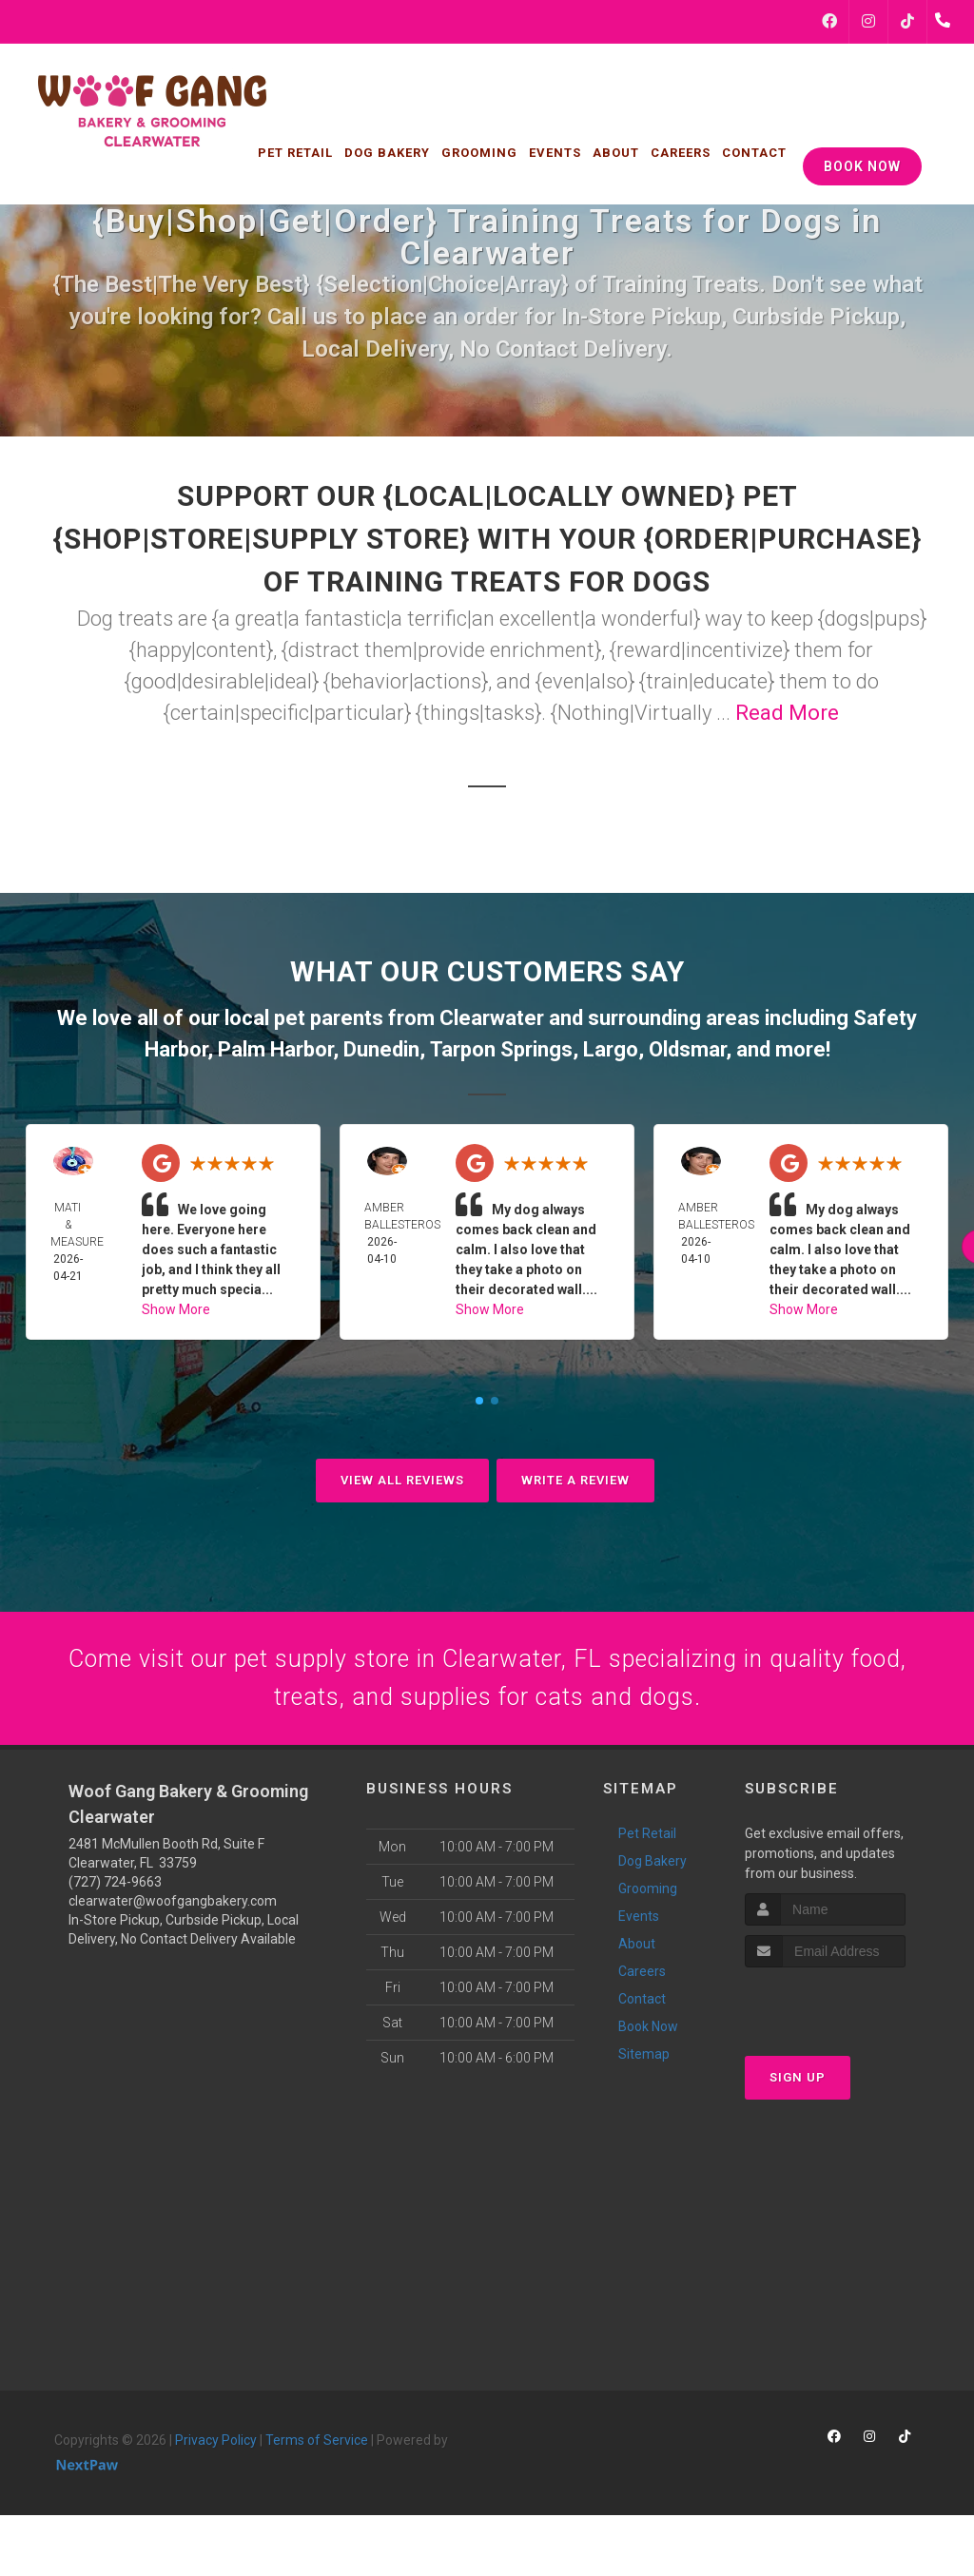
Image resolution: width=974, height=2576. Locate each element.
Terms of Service (316, 2455)
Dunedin (381, 1049)
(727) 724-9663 (115, 1897)
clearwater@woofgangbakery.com (172, 1916)
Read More (787, 713)
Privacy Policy (216, 2455)
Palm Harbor (275, 1049)
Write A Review (575, 1480)
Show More (176, 1309)
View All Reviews (402, 1480)
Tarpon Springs (501, 1049)
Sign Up (797, 2092)
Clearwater (491, 1018)
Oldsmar (687, 1049)
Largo (610, 1049)
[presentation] (846, 2018)
